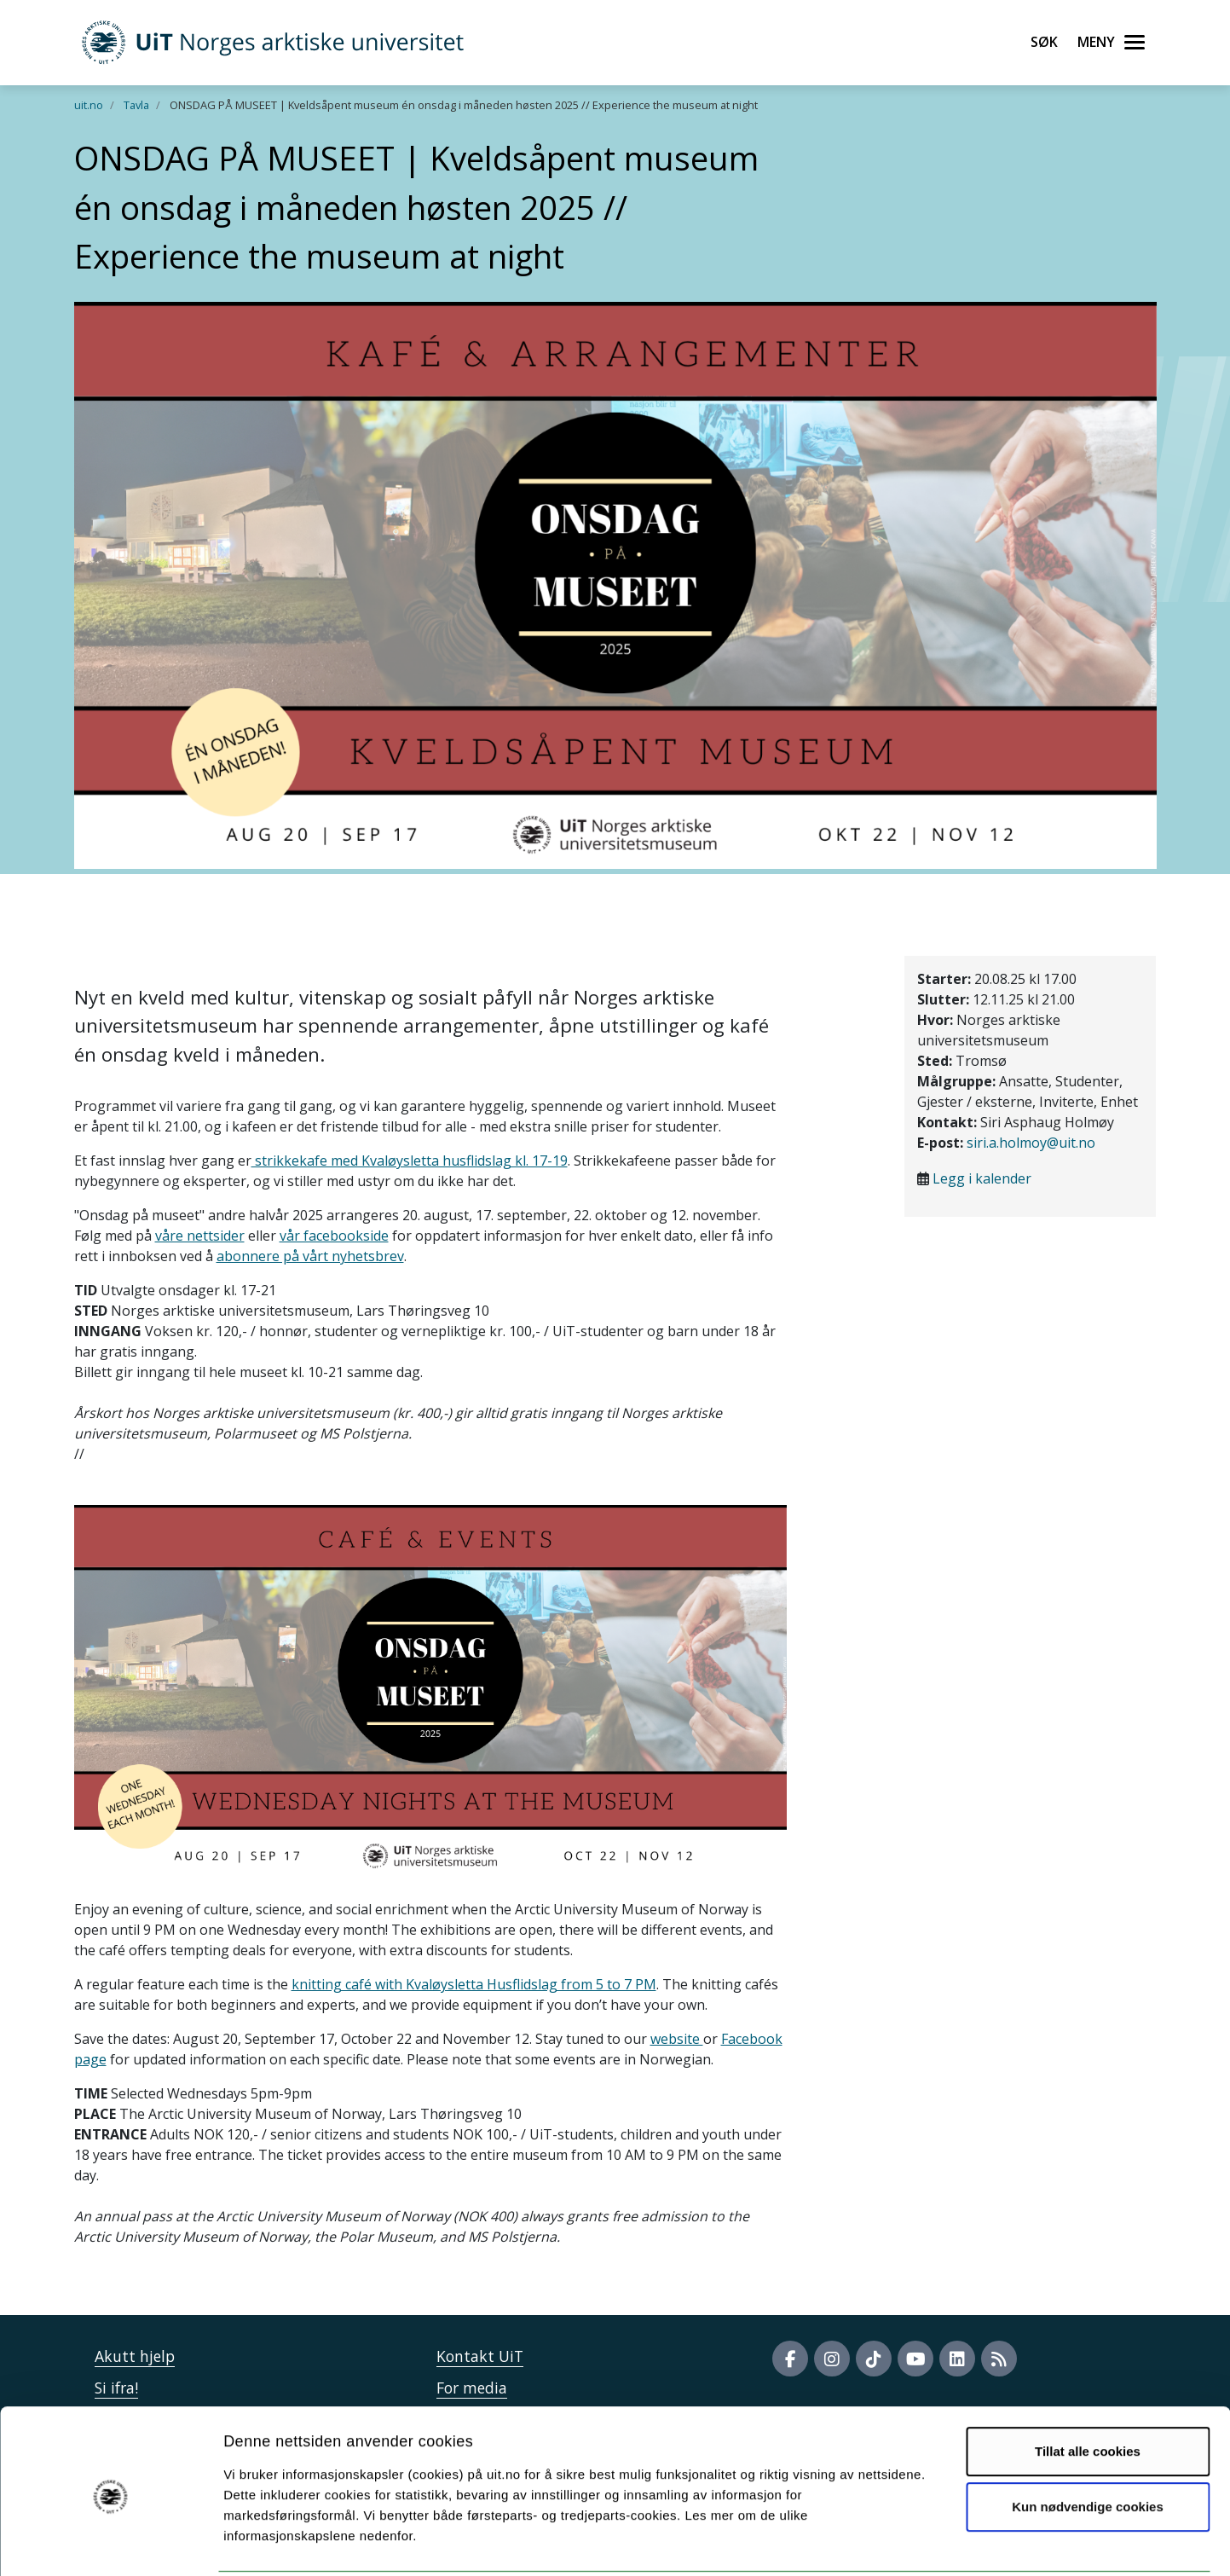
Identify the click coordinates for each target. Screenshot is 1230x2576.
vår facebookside (334, 1235)
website (676, 2038)
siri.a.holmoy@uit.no (1031, 1142)
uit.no (88, 105)
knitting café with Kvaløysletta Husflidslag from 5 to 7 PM (474, 1984)
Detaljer (908, 2542)
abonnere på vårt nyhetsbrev (310, 1256)
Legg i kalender (982, 1178)
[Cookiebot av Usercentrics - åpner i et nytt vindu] (110, 2543)
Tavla (136, 105)
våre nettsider (200, 1235)
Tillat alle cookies (1087, 2389)
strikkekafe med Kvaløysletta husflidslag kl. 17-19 (409, 1160)
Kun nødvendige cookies (1088, 2444)
